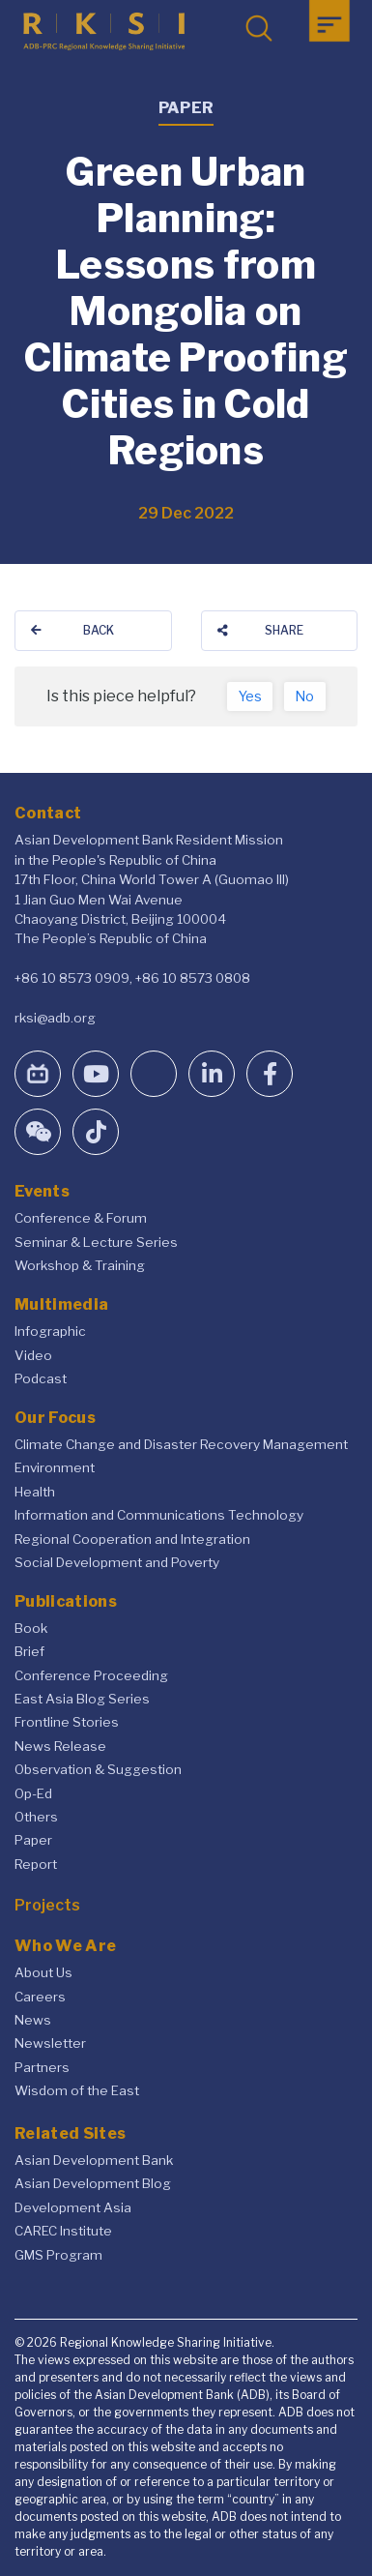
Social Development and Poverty (116, 1562)
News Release (60, 1746)
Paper (33, 1840)
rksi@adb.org (55, 1017)
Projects (47, 1905)
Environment (54, 1467)
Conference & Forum (80, 1218)
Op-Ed (33, 1793)
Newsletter (50, 2043)
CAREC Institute (63, 2230)
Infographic (50, 1331)
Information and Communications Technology (158, 1515)
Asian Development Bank (93, 2160)
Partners (42, 2067)
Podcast (40, 1378)
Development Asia (72, 2207)
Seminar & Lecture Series (96, 1242)
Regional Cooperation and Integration (132, 1539)
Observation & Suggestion (98, 1769)
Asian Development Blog (92, 2183)
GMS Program (58, 2255)
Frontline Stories (66, 1722)
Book (30, 1628)
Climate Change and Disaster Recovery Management (181, 1444)
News (32, 2020)
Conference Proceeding (91, 1675)
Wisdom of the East (76, 2090)
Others (36, 1816)
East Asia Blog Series (82, 1698)
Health (34, 1491)
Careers (40, 1996)
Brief (29, 1651)
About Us (43, 1972)
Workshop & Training (79, 1265)
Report (35, 1864)
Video (33, 1355)
